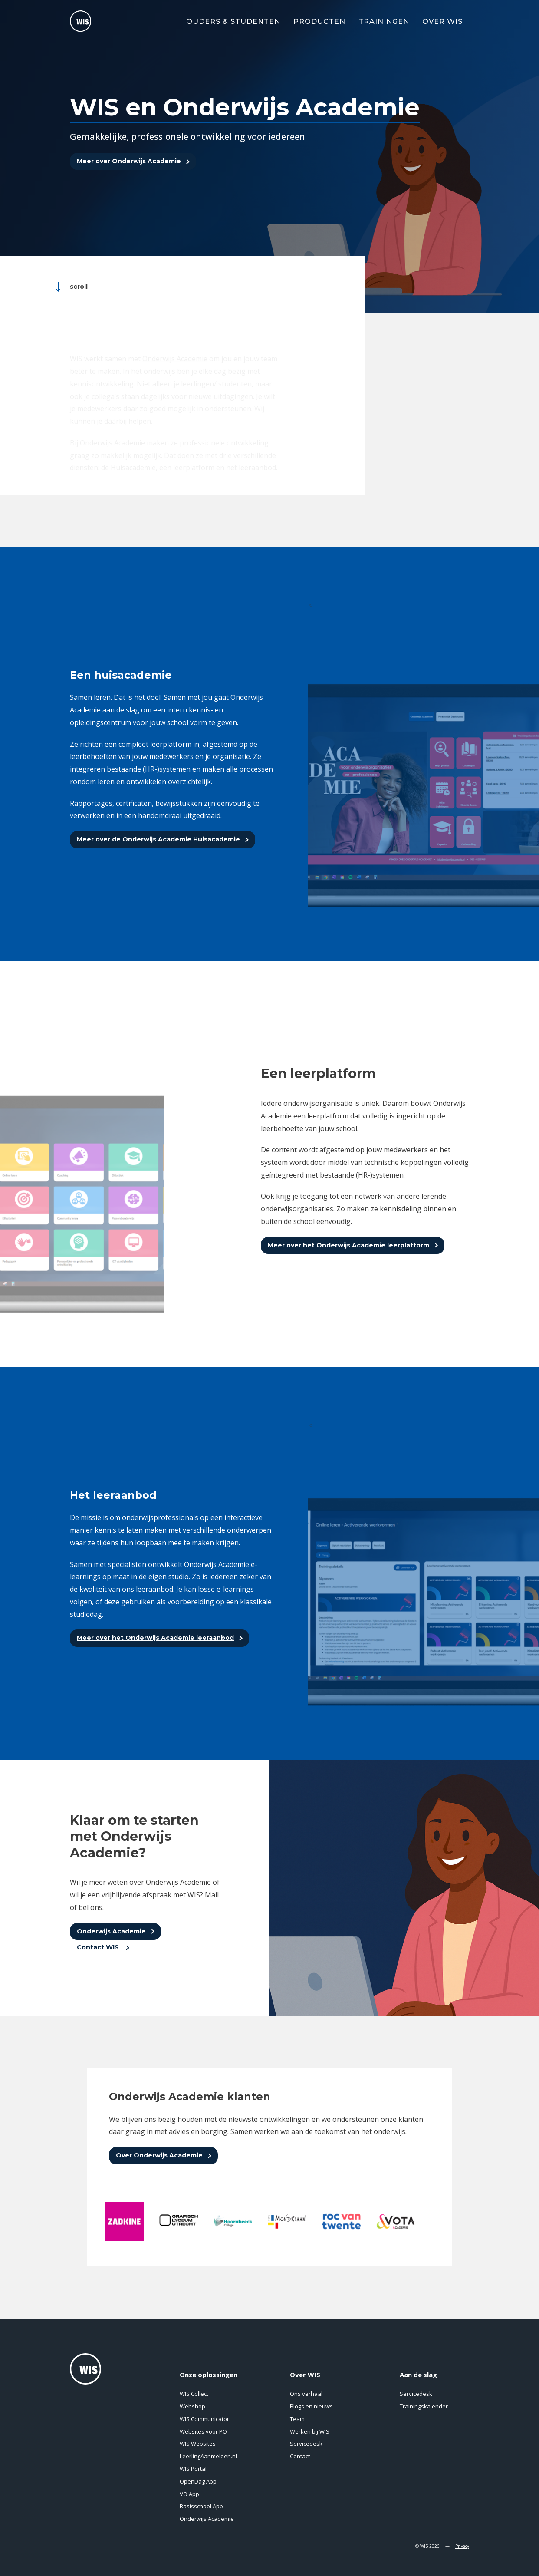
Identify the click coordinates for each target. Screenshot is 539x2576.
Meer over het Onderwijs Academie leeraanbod (155, 1638)
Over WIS (442, 21)
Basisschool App (201, 2506)
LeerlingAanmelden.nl (208, 2456)
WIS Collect (194, 2394)
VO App (189, 2494)
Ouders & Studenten (233, 21)
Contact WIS (99, 1947)
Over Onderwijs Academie (159, 2155)
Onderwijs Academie (111, 1931)
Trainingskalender (424, 2406)
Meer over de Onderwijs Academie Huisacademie (158, 839)
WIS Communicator (204, 2419)
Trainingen (383, 21)
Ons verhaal (306, 2394)
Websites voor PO (203, 2431)
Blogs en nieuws (311, 2406)
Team (297, 2419)
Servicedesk (306, 2443)
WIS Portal (193, 2469)
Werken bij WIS (309, 2431)
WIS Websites (198, 2443)
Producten (319, 21)
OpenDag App (198, 2481)
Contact (300, 2456)
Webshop (192, 2406)
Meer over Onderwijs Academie (129, 162)
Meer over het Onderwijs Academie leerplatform (348, 1245)
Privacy (462, 2546)
